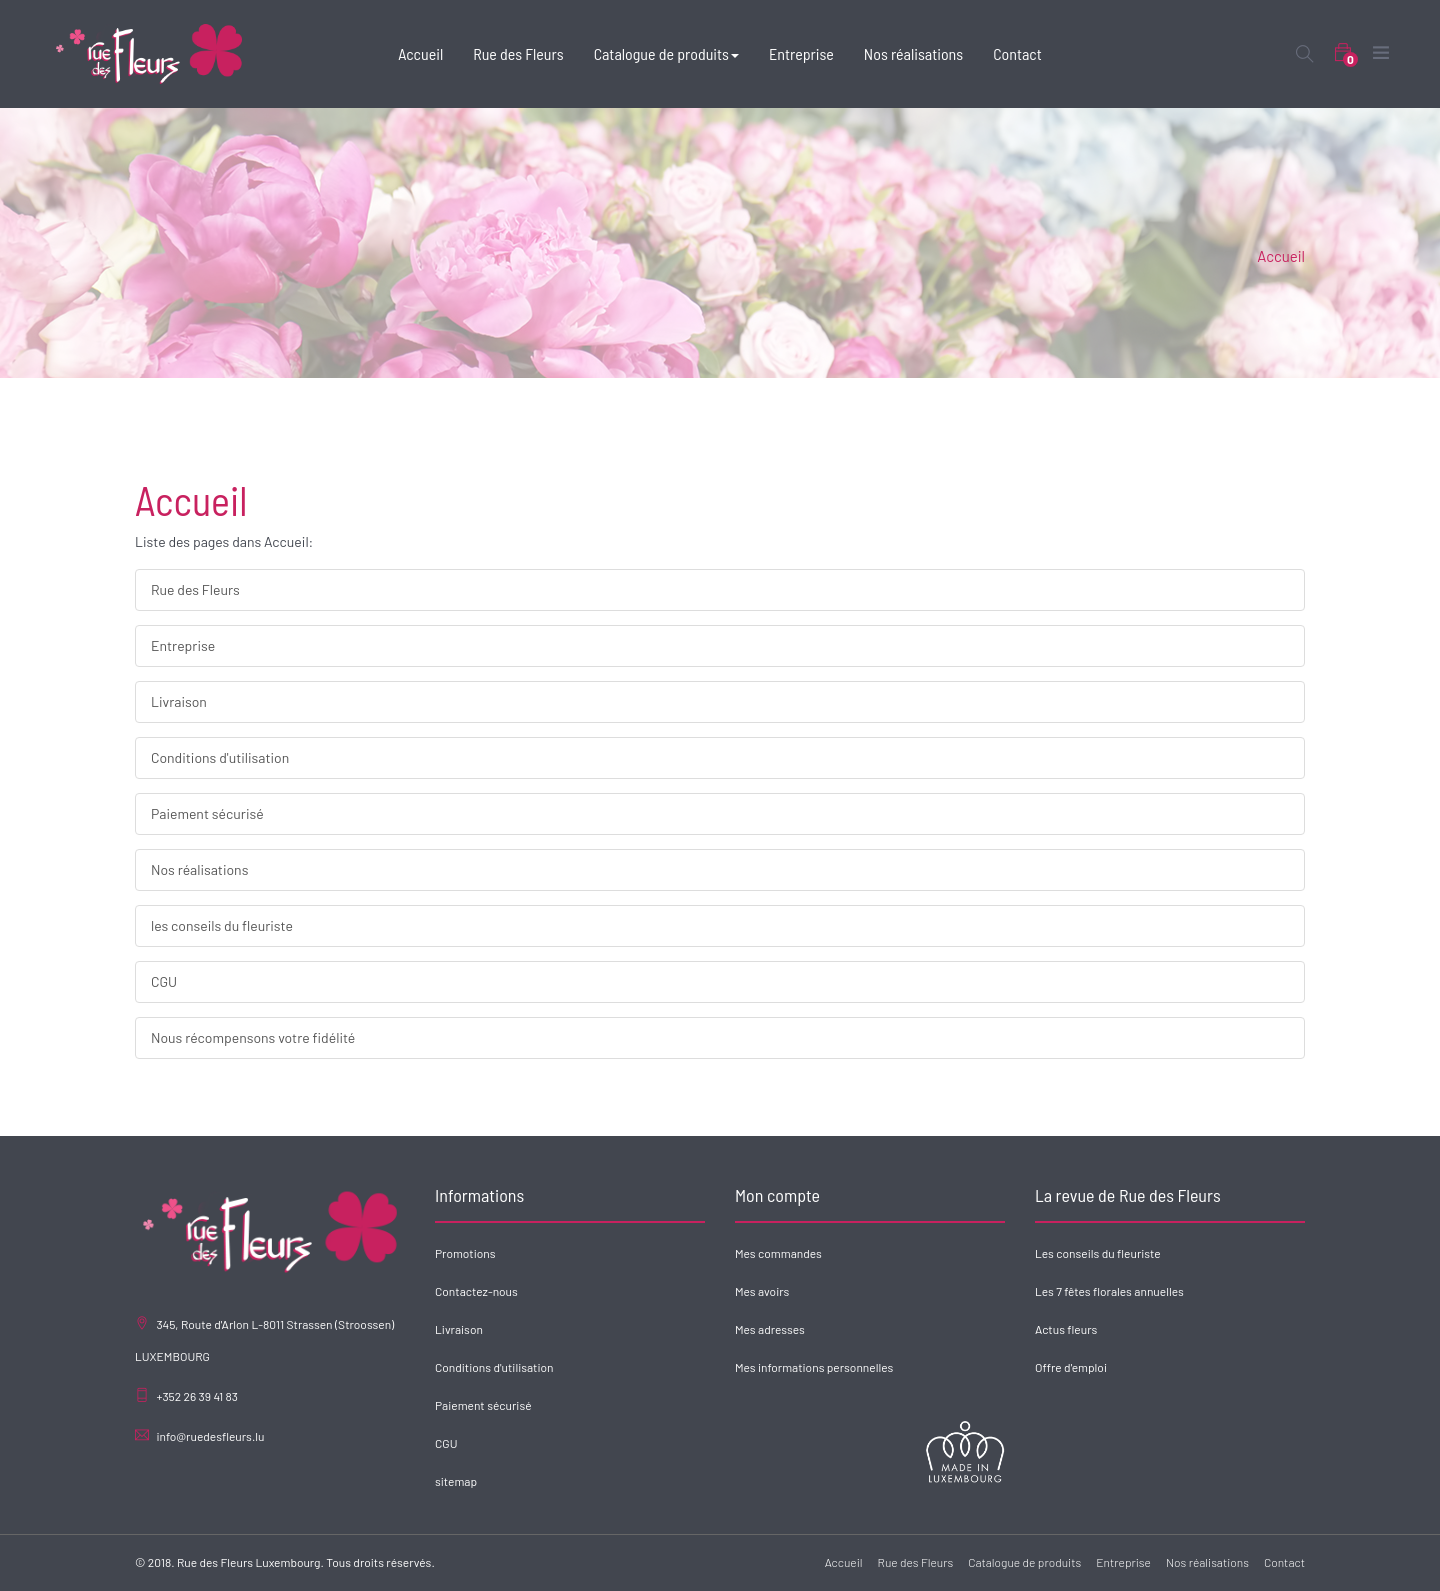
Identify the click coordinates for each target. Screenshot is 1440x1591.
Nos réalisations (199, 869)
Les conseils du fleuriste (1098, 1253)
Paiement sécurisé (207, 813)
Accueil (1281, 256)
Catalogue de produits (1024, 1562)
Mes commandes (778, 1253)
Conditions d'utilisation (220, 757)
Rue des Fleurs (195, 589)
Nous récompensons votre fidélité (253, 1037)
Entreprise (183, 645)
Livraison (179, 701)
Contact (1284, 1562)
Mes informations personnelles (814, 1367)
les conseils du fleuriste (222, 925)
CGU (164, 981)
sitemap (456, 1481)
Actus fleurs (1066, 1329)
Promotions (465, 1253)
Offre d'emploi (1071, 1367)
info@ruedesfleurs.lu (210, 1436)
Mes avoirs (762, 1291)
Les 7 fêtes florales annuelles (1109, 1291)
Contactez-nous (476, 1291)
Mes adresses (770, 1329)
